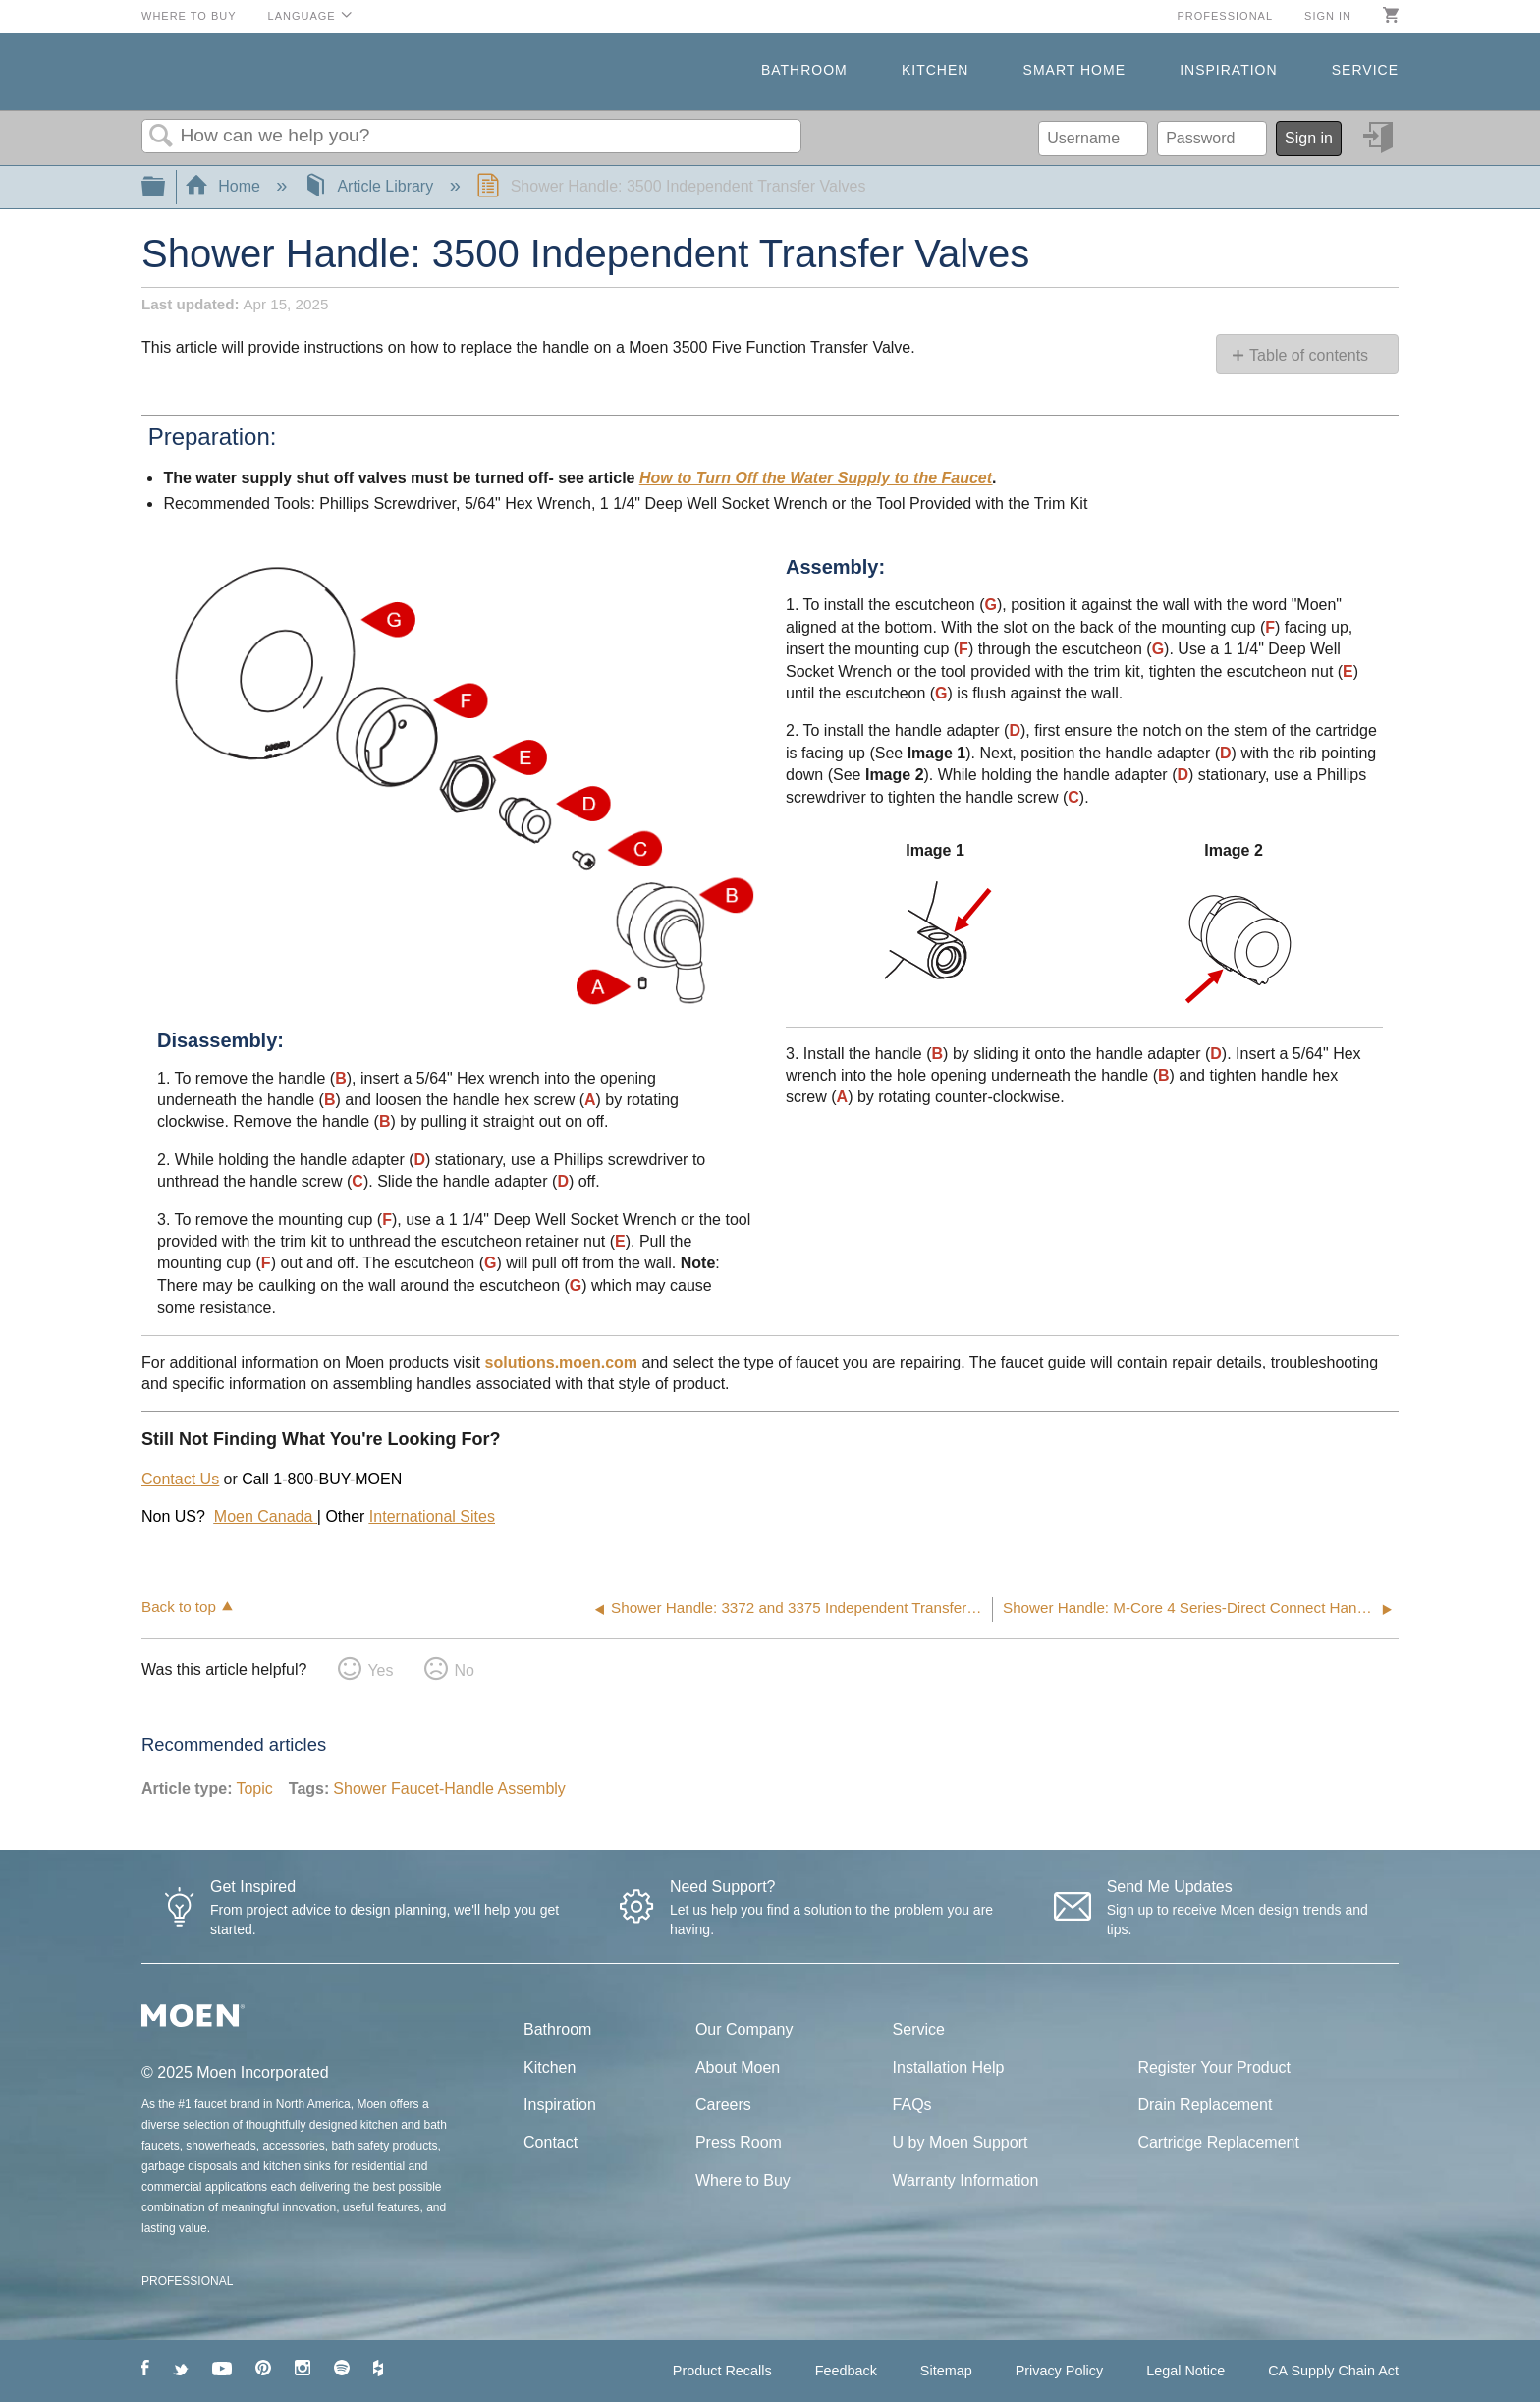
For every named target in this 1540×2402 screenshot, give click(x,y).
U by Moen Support (960, 2142)
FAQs (912, 2104)
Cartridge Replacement (1218, 2142)
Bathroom (804, 70)
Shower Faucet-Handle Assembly (449, 1788)
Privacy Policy (1060, 2370)
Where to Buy (189, 16)
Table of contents (1308, 355)
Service (1365, 70)
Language (302, 16)
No (463, 1670)
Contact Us (180, 1479)
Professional (1225, 16)
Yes (380, 1670)
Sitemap (946, 2370)
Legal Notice (1185, 2370)
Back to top (178, 1606)
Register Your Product (1214, 2067)
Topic (254, 1788)
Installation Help (949, 2067)
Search (161, 136)
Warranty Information (966, 2180)
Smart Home (1074, 70)
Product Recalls (722, 2370)
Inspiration (1228, 70)
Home (225, 186)
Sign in (1327, 16)
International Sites (432, 1516)
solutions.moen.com (561, 1362)
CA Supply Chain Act (1333, 2370)
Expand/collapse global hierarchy (166, 187)
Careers (723, 2104)
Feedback (846, 2370)
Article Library (370, 186)
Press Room (738, 2142)
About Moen (737, 2067)
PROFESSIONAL (187, 2281)
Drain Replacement (1204, 2104)
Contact (550, 2142)
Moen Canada (265, 1516)
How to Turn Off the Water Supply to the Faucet (815, 478)
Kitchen (935, 70)
